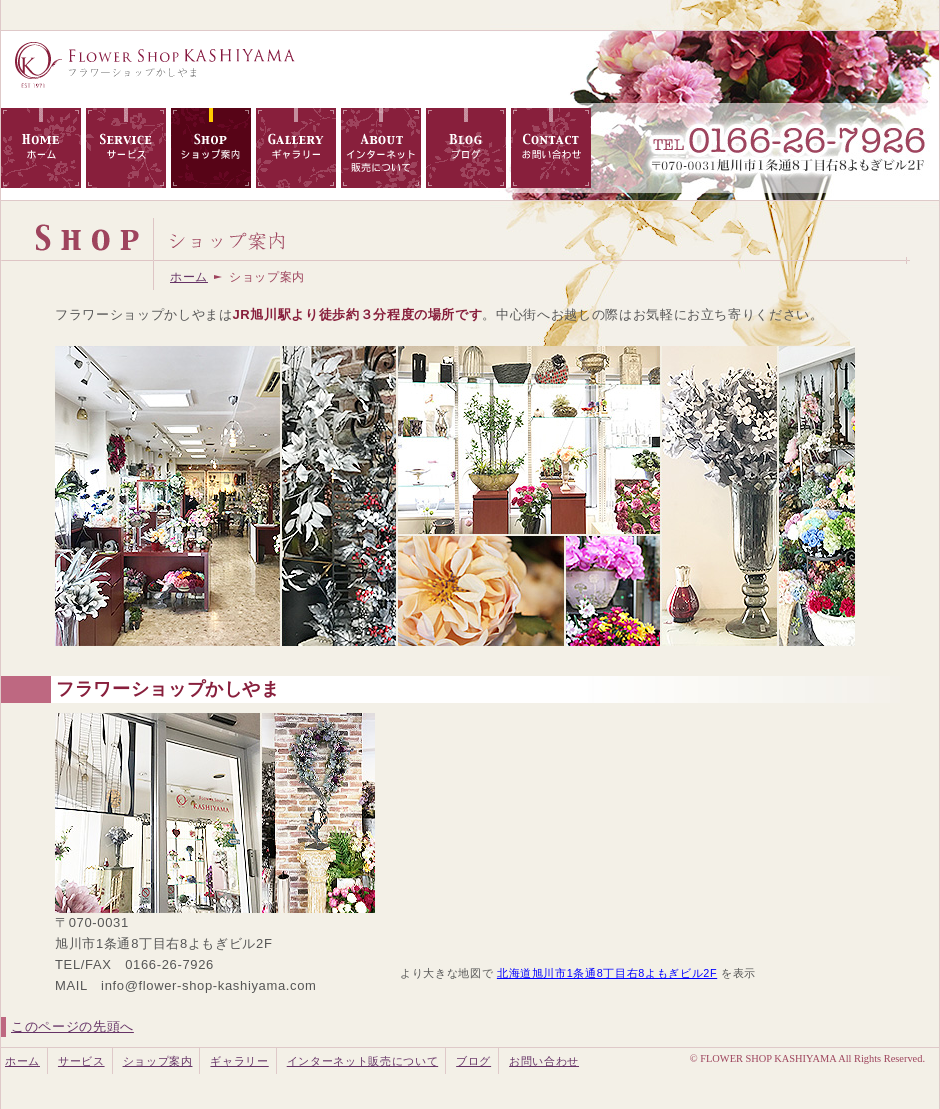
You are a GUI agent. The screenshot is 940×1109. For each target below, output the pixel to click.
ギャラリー (239, 1061)
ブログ (473, 1061)
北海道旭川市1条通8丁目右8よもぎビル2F (607, 973)
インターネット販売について (362, 1061)
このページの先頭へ (72, 1026)
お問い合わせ (544, 1061)
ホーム (189, 277)
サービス (81, 1061)
